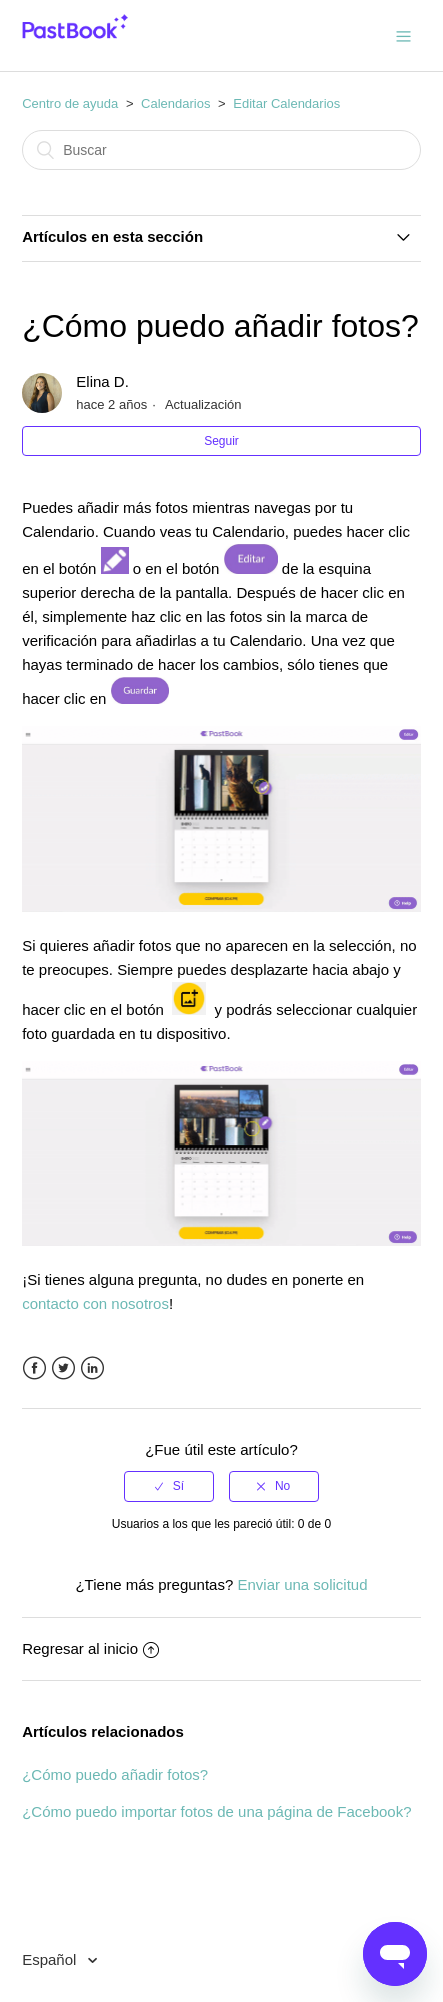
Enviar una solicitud (302, 1584)
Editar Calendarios (286, 103)
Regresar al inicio (90, 1648)
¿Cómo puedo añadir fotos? (115, 1774)
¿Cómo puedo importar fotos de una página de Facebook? (216, 1811)
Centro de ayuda (70, 103)
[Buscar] (221, 150)
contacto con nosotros (95, 1303)
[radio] (169, 1486)
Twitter (63, 1368)
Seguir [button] (221, 441)
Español (51, 1959)
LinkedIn (92, 1368)
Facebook (34, 1368)
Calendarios (175, 103)
